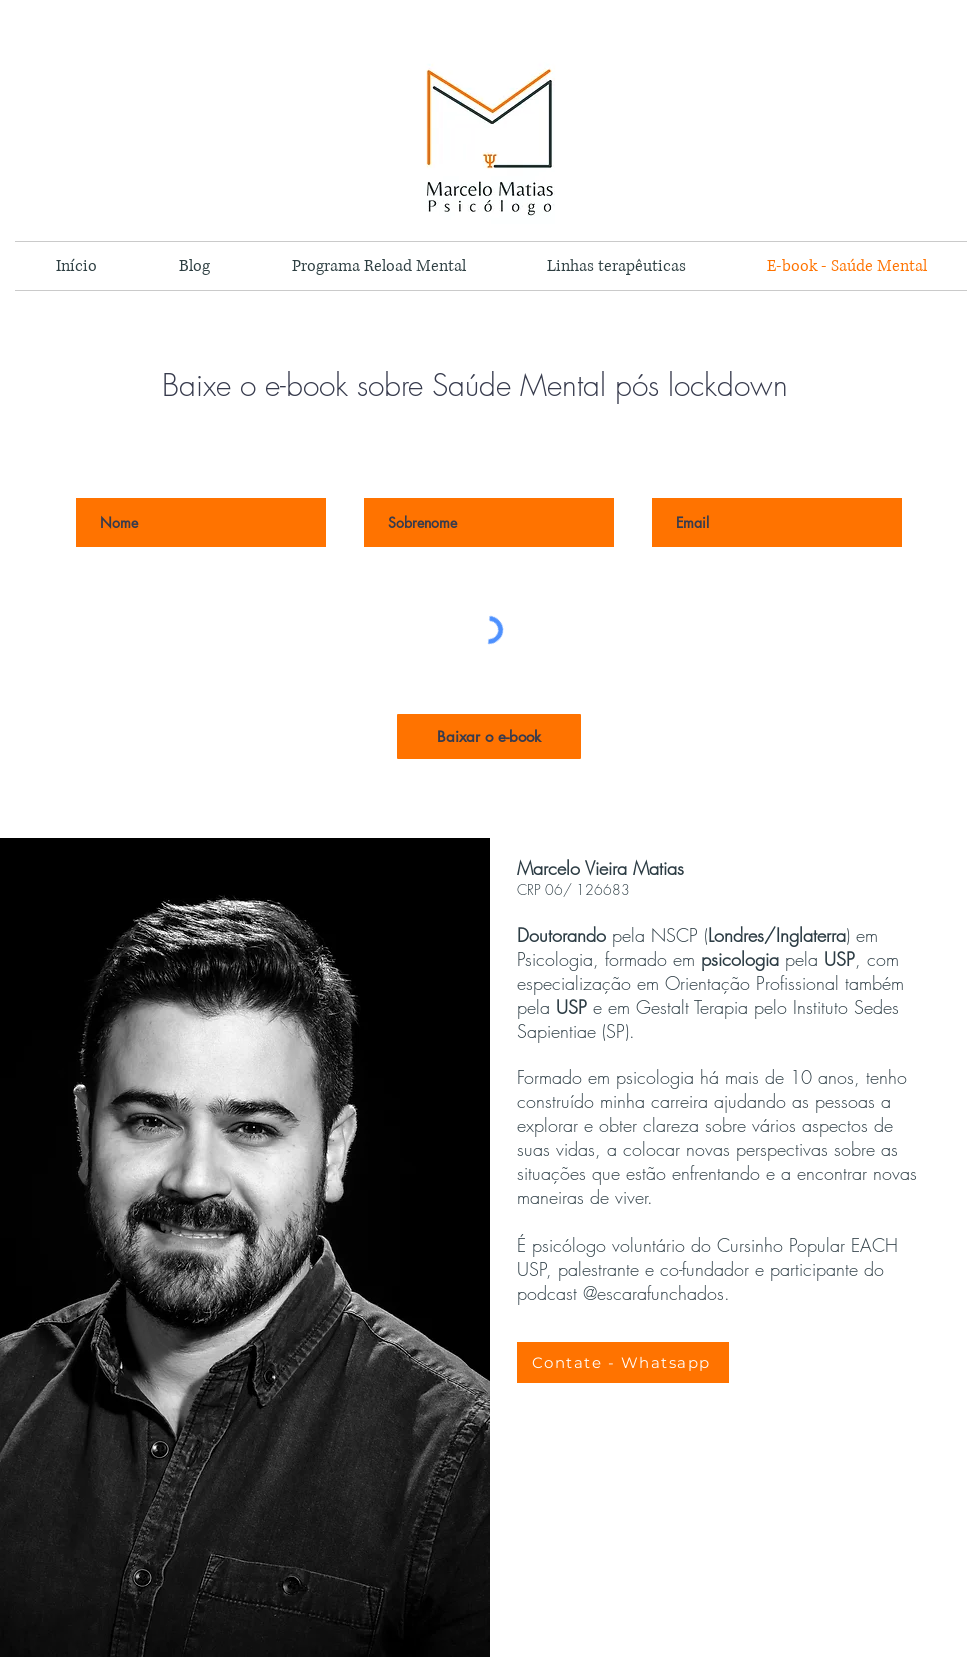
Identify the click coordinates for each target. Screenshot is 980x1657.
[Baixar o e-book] (489, 736)
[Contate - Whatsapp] (623, 1362)
